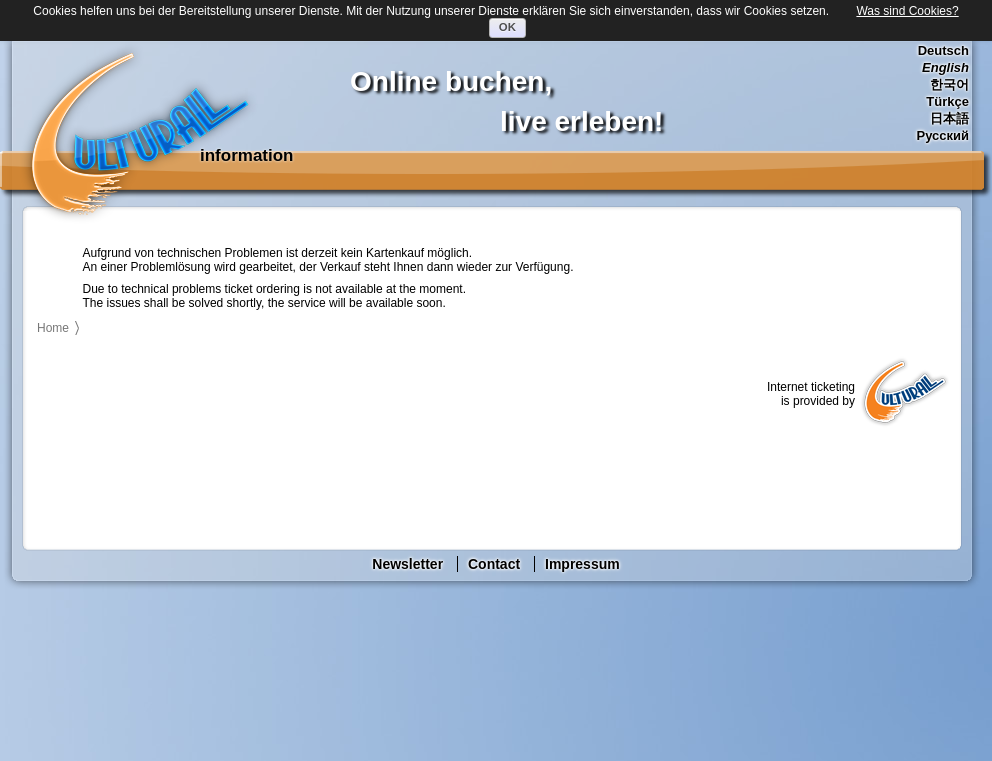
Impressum (582, 564)
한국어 (949, 84)
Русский (942, 135)
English (945, 67)
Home (53, 328)
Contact (494, 564)
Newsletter (407, 564)
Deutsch (943, 50)
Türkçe (947, 101)
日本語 (949, 118)
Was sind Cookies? (907, 11)
